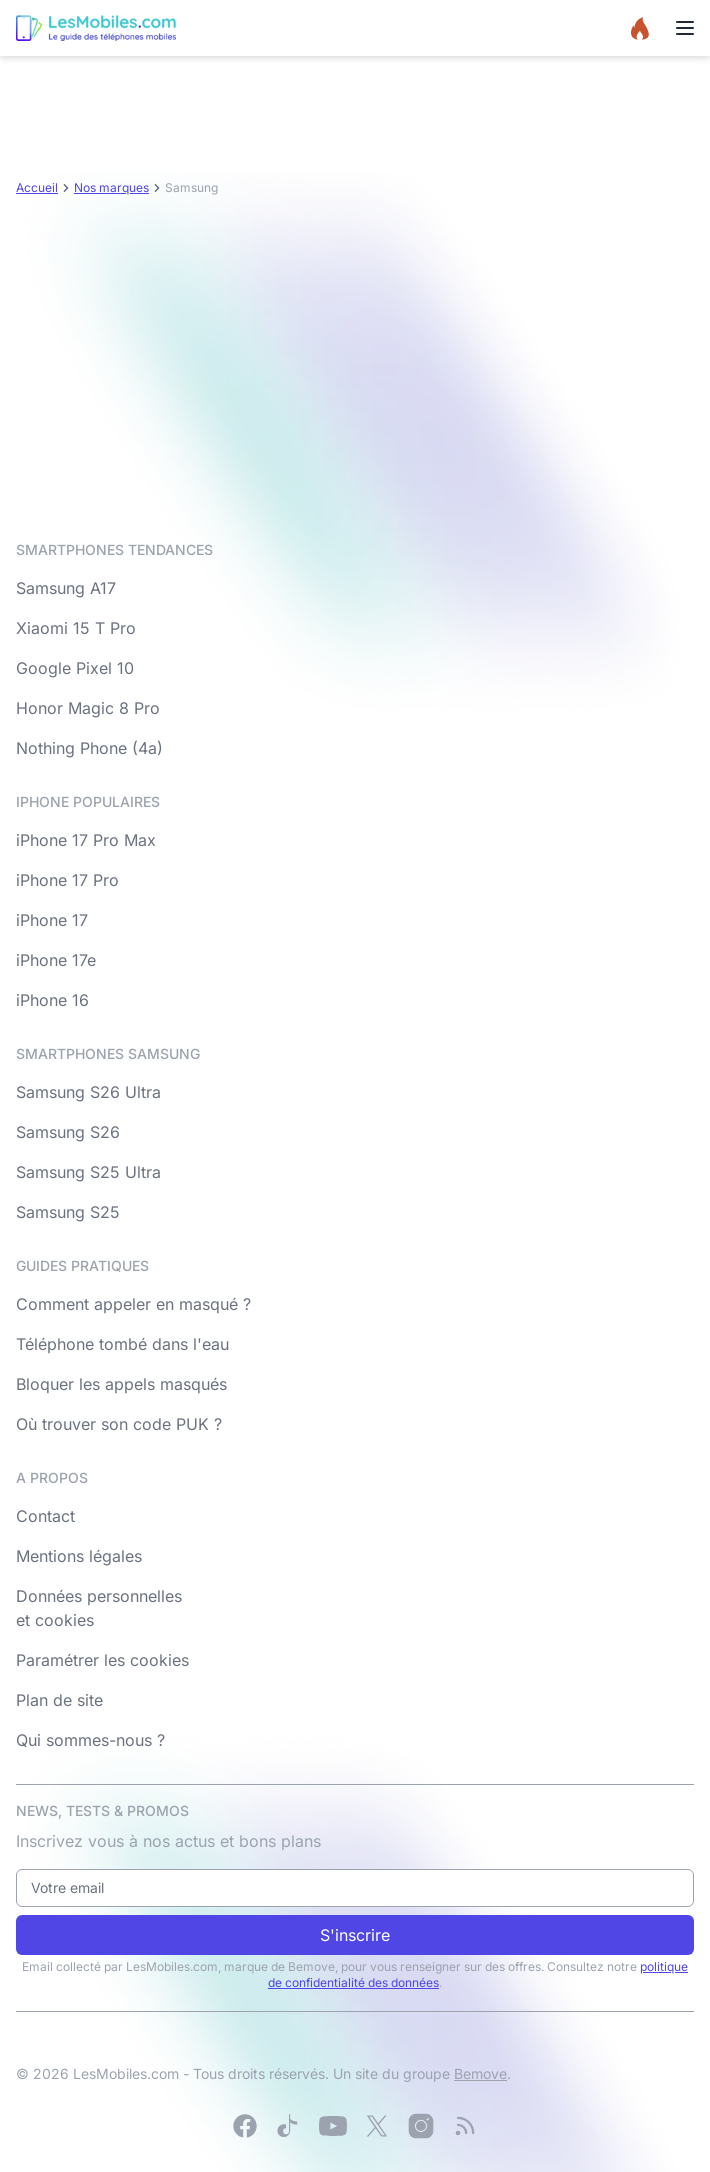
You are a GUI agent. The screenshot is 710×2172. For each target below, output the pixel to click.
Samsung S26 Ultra (88, 1092)
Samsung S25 (68, 1212)
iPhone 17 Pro (67, 880)
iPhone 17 (52, 920)
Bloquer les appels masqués (121, 1384)
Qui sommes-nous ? (90, 1740)
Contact (45, 1516)
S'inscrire (355, 1935)
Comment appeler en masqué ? (133, 1304)
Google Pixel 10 (75, 668)
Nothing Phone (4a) (89, 748)
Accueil (37, 187)
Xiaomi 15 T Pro (76, 628)
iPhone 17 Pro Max (86, 840)
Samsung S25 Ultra (88, 1172)
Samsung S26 (68, 1132)
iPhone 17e (56, 960)
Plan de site (59, 1700)
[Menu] (685, 28)
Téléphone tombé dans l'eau (122, 1344)
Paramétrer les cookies (102, 1660)
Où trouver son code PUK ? (119, 1424)
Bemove (480, 2073)
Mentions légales (79, 1556)
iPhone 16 (52, 1000)
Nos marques (111, 187)
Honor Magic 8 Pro (88, 708)
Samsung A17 (66, 588)
